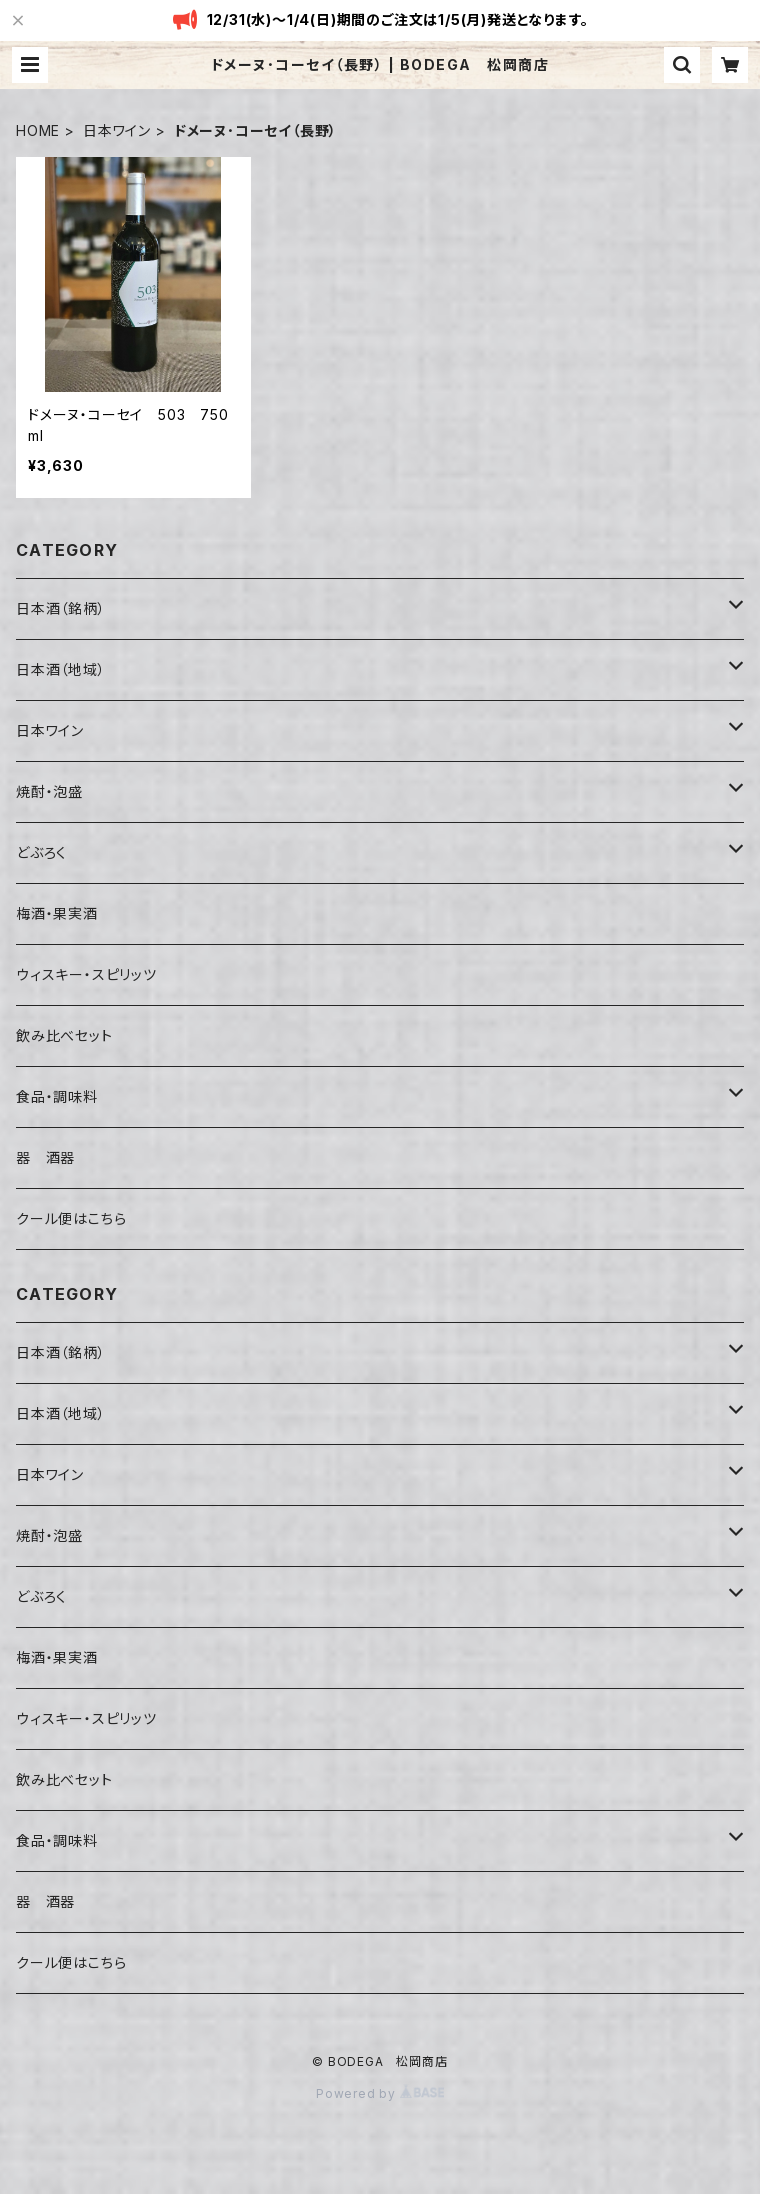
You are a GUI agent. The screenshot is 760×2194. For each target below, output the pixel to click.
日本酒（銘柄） (61, 608)
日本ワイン (117, 130)
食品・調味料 (57, 1096)
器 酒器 (45, 1157)
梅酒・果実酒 (57, 913)
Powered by (380, 2093)
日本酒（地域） (61, 669)
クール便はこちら (71, 1218)
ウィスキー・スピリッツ (86, 974)
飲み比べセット (64, 1035)
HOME (38, 130)
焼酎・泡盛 (49, 791)
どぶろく (41, 852)
